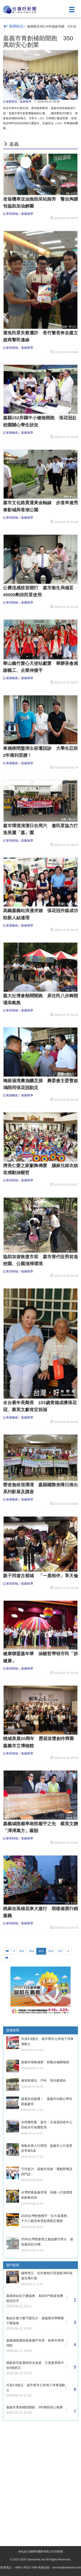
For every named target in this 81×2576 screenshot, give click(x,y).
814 (31, 1951)
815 (41, 1951)
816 (51, 1951)
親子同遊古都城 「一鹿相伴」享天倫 (40, 1575)
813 (21, 1951)
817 (60, 1951)
